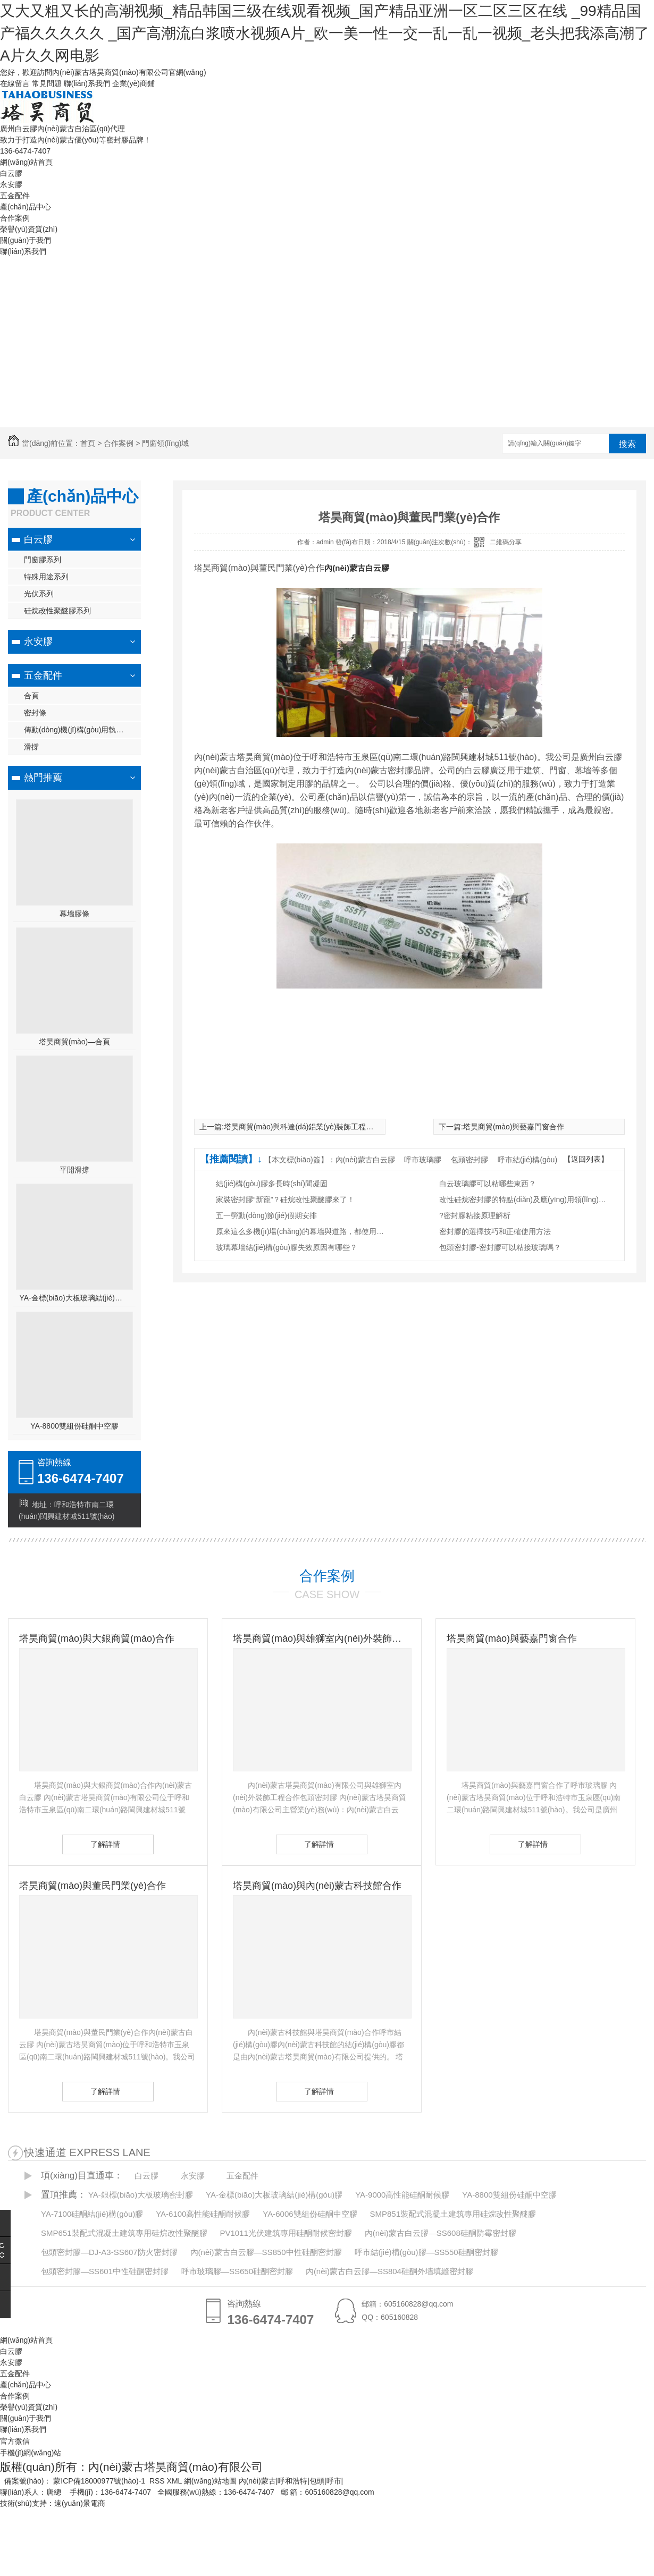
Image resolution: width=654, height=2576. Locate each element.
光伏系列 (39, 593)
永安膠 (11, 184)
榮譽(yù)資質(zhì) (28, 229)
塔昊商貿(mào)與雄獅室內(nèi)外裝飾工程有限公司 (321, 1638)
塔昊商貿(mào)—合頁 (75, 1041)
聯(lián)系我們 (87, 83)
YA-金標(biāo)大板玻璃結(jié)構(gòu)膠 (75, 1298)
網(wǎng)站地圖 (210, 2481)
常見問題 (47, 83)
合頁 (31, 695)
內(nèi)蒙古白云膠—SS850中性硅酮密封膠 (266, 2252)
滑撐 (31, 746)
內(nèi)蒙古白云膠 (356, 567)
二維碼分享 (506, 542)
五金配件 (15, 195)
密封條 (35, 712)
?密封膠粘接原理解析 (474, 1215)
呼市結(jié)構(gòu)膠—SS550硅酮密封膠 (426, 2252)
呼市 (333, 2481)
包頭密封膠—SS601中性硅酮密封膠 (105, 2271)
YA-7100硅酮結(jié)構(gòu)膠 (92, 2213)
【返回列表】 (586, 1159)
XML (175, 2481)
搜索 (627, 444)
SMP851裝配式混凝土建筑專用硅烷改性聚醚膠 (453, 2213)
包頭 (316, 2481)
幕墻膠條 (74, 913)
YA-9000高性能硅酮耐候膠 (402, 2194)
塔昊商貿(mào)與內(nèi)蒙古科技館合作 (317, 1885)
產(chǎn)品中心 (25, 206)
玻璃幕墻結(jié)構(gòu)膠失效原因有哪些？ (286, 1247)
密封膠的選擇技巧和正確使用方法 (495, 1231)
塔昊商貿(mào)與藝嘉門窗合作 (514, 1126)
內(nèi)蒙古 (257, 2481)
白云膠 (11, 173)
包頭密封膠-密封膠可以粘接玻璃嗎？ (500, 1247)
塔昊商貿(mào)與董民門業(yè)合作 (92, 1885)
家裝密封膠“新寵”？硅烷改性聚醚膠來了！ (285, 1199)
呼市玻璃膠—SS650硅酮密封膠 (237, 2271)
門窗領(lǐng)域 (165, 443)
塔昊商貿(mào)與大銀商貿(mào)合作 (96, 1638)
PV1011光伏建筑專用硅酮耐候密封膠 (285, 2232)
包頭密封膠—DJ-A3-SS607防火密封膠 (109, 2252)
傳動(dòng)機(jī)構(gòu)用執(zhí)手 (81, 729)
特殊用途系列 (46, 576)
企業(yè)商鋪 (133, 83)
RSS (158, 2481)
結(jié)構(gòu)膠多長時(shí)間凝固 (272, 1183)
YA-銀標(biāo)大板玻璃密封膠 (140, 2194)
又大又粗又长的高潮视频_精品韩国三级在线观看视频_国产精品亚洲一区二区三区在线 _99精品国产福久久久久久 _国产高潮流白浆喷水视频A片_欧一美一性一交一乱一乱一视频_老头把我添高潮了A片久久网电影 (324, 33)
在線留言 (15, 83)
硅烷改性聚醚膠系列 (57, 610)
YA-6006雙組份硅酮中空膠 (310, 2213)
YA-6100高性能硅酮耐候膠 (203, 2213)
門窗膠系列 (42, 559)
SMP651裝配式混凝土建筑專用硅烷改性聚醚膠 (124, 2232)
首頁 (87, 443)
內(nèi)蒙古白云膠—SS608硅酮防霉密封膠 (440, 2232)
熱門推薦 (43, 777)
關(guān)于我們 (25, 240)
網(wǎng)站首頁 (26, 162)
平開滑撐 (74, 1169)
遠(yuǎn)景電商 (79, 2503)
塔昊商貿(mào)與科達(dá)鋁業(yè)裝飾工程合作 (302, 1126)
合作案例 (15, 218)
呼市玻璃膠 (422, 1159)
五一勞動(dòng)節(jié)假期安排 (266, 1215)
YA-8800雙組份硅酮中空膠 (74, 1426)
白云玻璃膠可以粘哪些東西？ (487, 1183)
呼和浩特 (292, 2481)
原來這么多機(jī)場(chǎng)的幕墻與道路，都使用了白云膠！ (301, 1231)
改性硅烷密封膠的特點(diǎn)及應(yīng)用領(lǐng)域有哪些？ (524, 1199)
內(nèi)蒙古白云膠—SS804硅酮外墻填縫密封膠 (389, 2271)
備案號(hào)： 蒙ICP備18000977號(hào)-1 (74, 2481)
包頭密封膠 (469, 1159)
